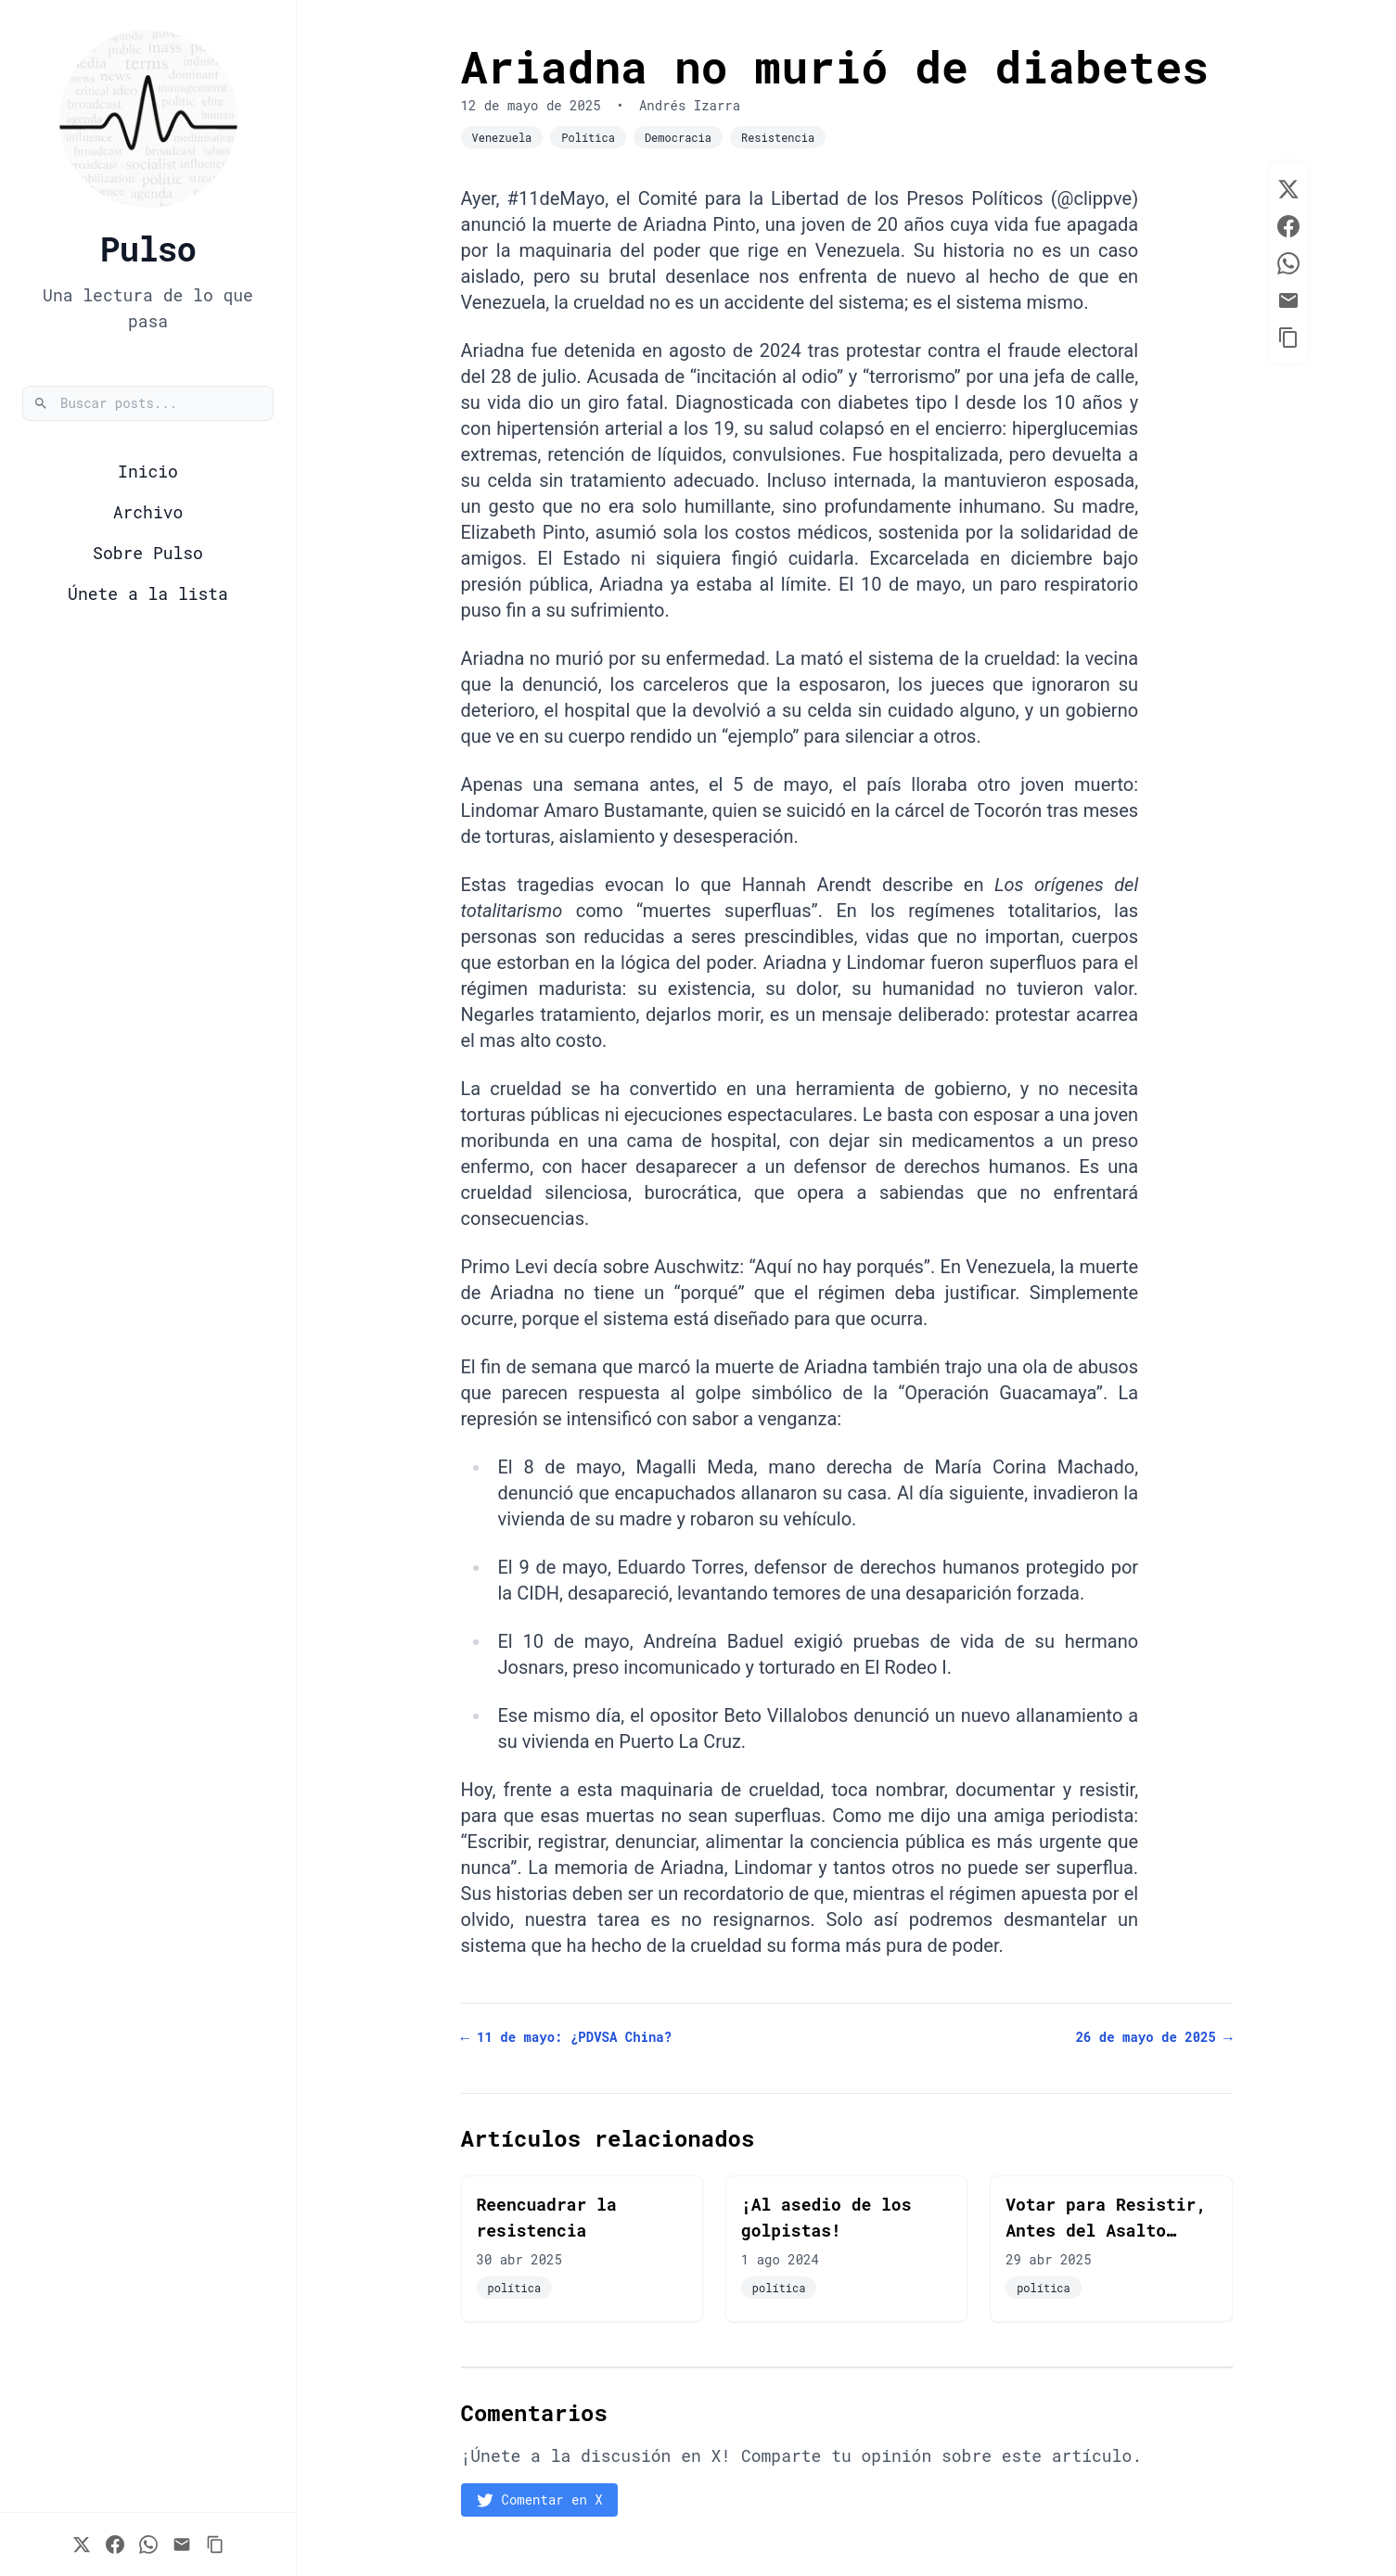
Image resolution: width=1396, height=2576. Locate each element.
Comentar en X (539, 2500)
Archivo (148, 512)
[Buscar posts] (148, 403)
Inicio (148, 471)
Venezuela (502, 137)
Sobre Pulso (148, 553)
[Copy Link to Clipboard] (215, 2544)
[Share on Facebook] (115, 2544)
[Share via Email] (182, 2544)
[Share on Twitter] (81, 2544)
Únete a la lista (148, 593)
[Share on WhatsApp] (148, 2544)
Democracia (678, 137)
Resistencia (777, 137)
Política (588, 137)
